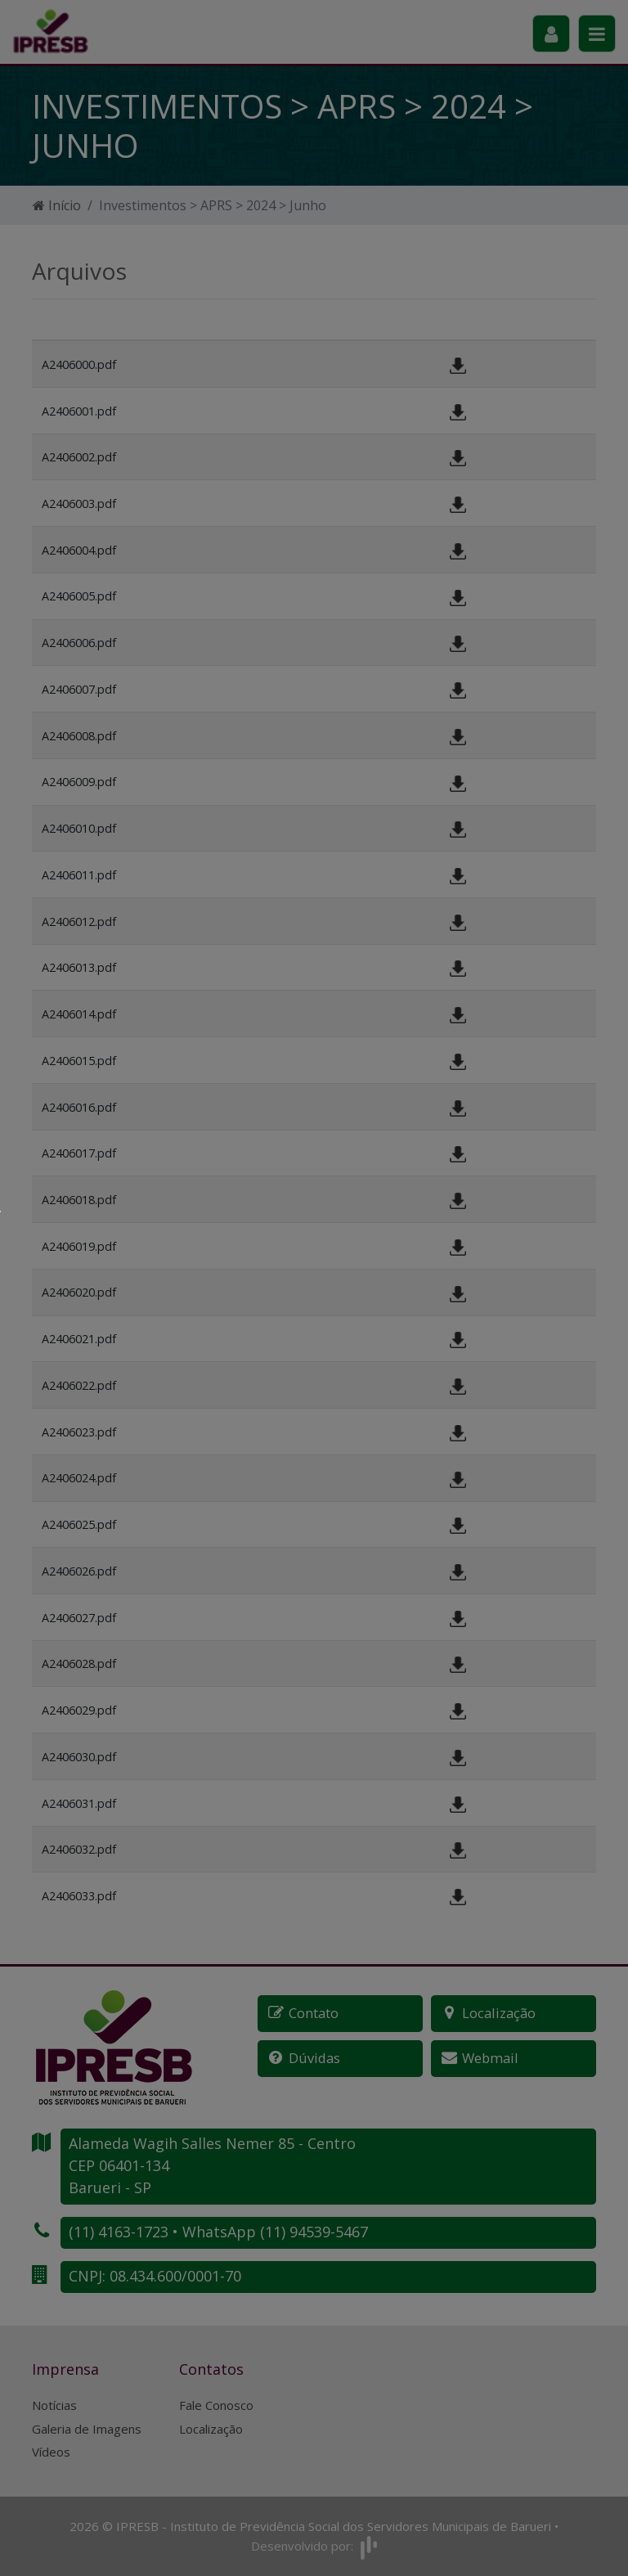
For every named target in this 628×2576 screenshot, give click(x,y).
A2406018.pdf (79, 1199)
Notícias (54, 2405)
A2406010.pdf (79, 828)
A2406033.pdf (79, 1896)
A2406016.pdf (79, 1107)
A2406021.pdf (79, 1338)
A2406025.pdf (79, 1524)
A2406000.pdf (79, 364)
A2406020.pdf (79, 1292)
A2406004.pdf (79, 550)
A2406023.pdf (79, 1432)
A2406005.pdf (79, 596)
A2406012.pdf (79, 921)
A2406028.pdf (79, 1663)
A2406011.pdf (79, 875)
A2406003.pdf (79, 503)
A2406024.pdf (79, 1478)
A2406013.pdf (79, 967)
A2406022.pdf (79, 1385)
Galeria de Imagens (86, 2429)
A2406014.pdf (79, 1014)
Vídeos (51, 2451)
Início (57, 205)
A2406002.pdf (79, 457)
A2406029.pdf (79, 1710)
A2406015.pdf (79, 1060)
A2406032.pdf (79, 1849)
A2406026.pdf (79, 1571)
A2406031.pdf (79, 1803)
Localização (211, 2429)
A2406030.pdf (79, 1757)
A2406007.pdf (79, 689)
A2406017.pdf (79, 1153)
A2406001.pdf (79, 411)
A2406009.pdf (79, 781)
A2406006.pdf (79, 642)
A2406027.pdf (79, 1617)
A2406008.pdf (79, 736)
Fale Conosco (216, 2405)
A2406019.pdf (79, 1246)
